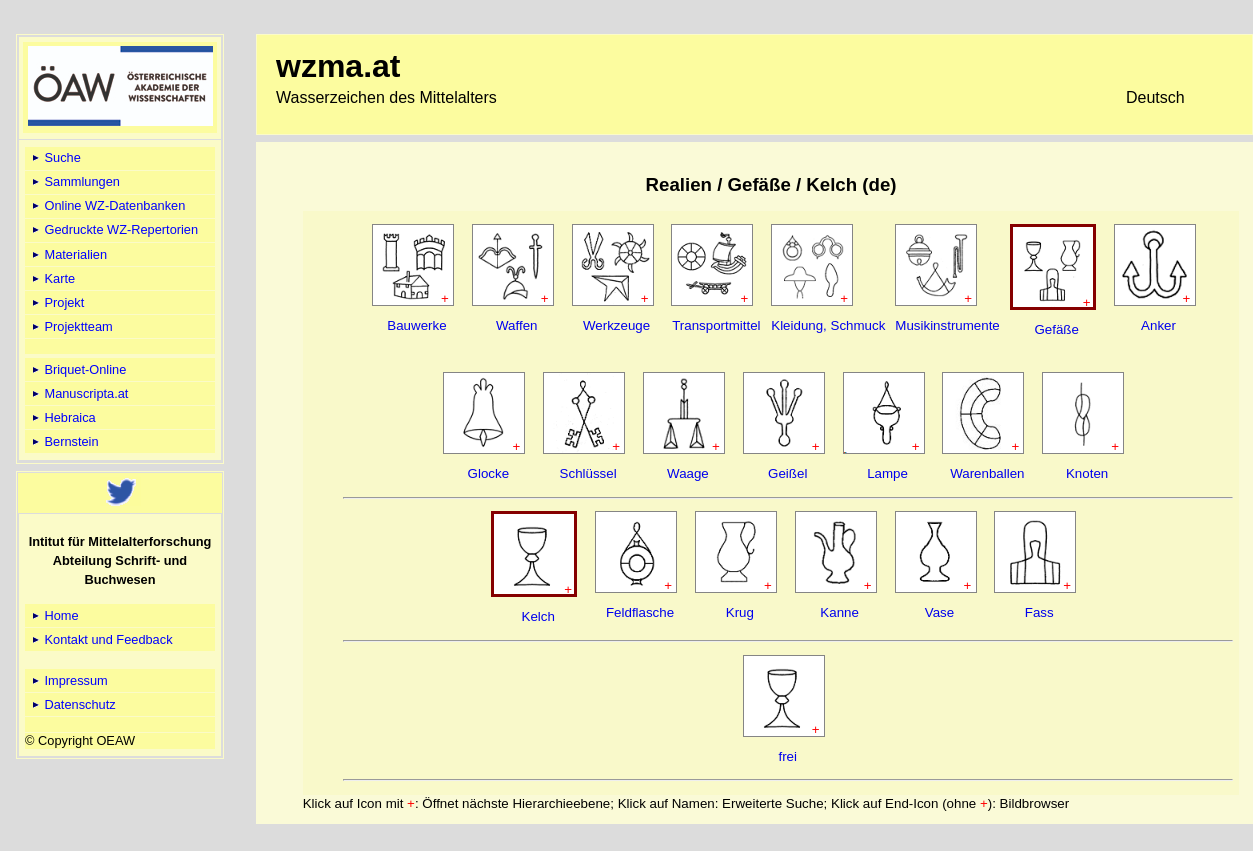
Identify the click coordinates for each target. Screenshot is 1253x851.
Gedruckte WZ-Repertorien (113, 229)
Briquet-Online (77, 369)
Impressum (68, 680)
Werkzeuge (616, 325)
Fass (1039, 612)
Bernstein (64, 441)
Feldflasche (640, 612)
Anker (1158, 325)
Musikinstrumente (947, 325)
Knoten (1087, 473)
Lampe (887, 473)
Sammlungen (74, 181)
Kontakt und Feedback (101, 639)
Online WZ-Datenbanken (107, 205)
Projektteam (71, 326)
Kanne (839, 612)
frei (787, 756)
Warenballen (987, 473)
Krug (740, 612)
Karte (52, 278)
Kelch (538, 616)
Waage (688, 473)
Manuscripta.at (79, 393)
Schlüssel (588, 473)
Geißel (787, 473)
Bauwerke (416, 325)
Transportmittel (716, 325)
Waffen (517, 325)
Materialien (68, 254)
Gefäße (1056, 329)
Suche (55, 157)
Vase (939, 612)
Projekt (56, 302)
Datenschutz (72, 704)
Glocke (488, 473)
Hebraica (62, 417)
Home (54, 615)
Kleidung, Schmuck (828, 325)
